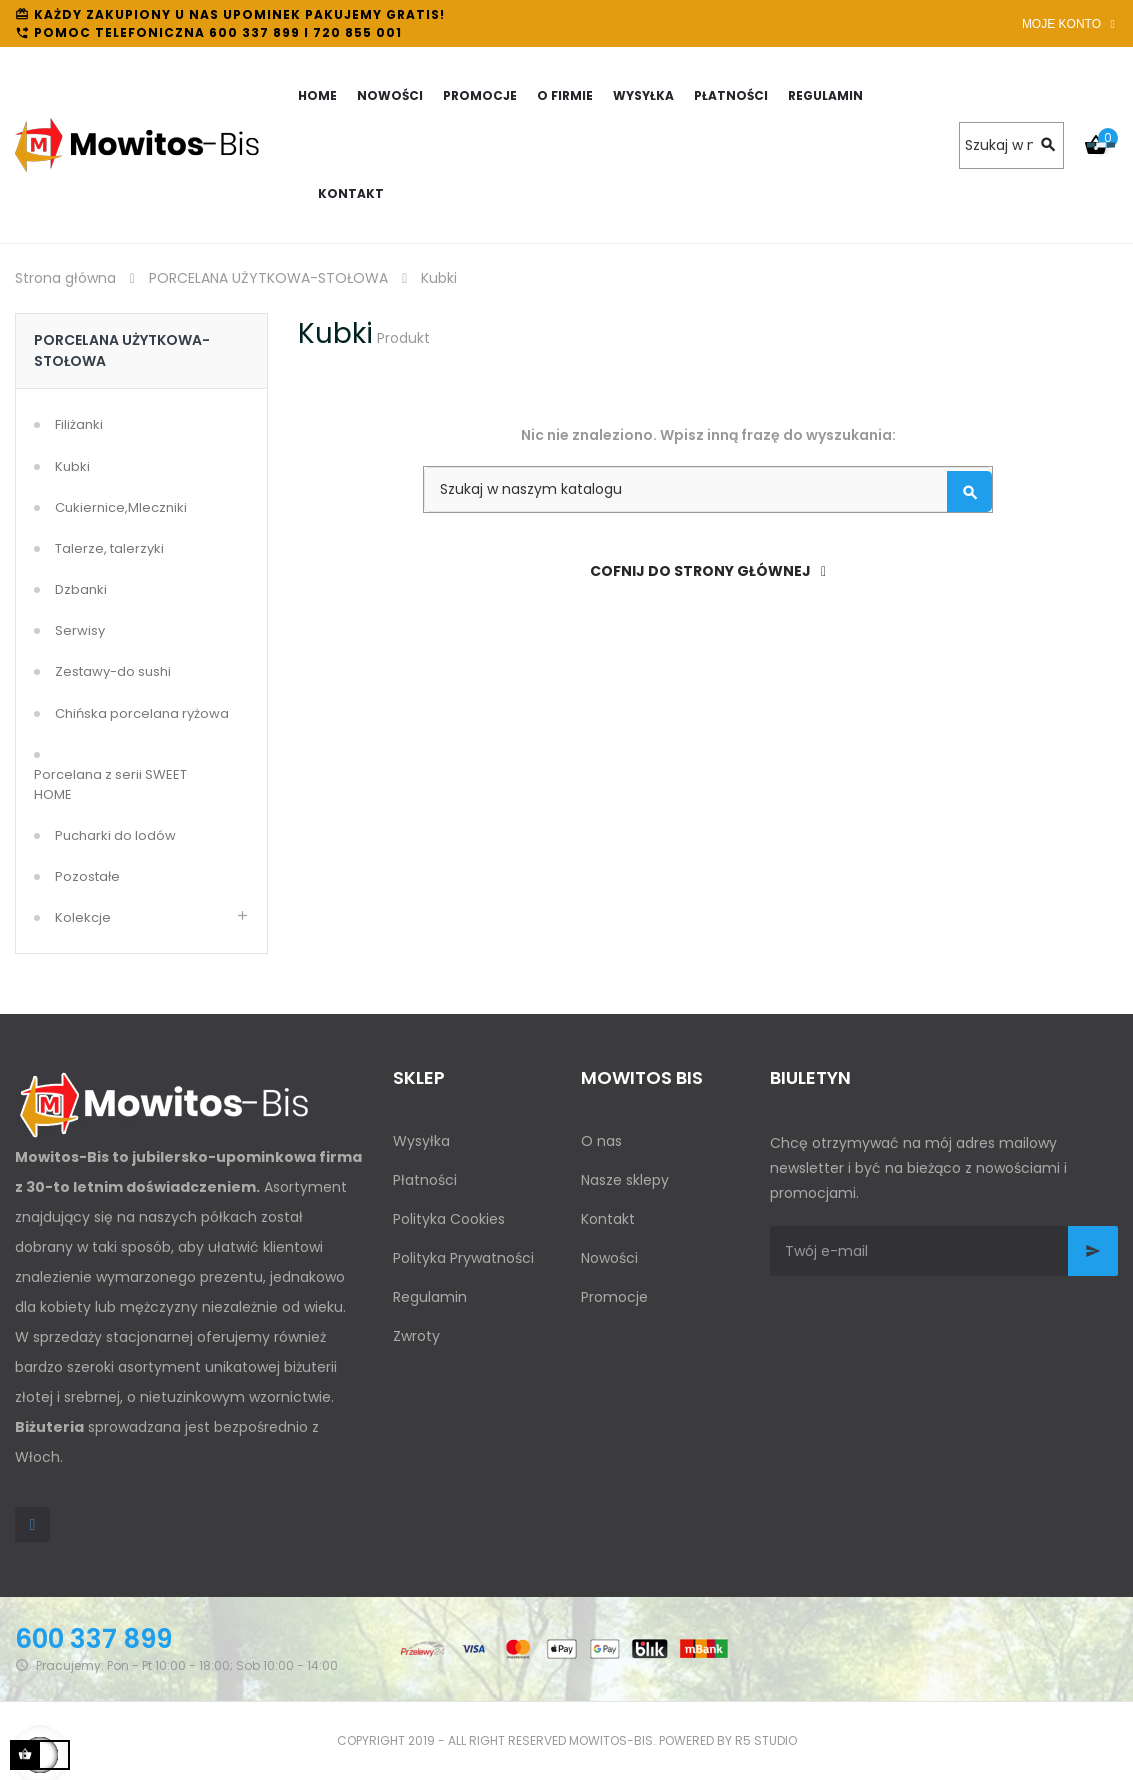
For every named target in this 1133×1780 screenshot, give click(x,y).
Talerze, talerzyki (109, 548)
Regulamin (430, 1297)
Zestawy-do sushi (113, 671)
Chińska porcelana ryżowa (142, 713)
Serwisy (80, 630)
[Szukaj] (1011, 145)
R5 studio (766, 1740)
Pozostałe (87, 876)
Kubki (72, 466)
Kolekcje (83, 917)
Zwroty (416, 1336)
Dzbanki (81, 589)
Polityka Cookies (449, 1219)
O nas (601, 1141)
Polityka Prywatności (463, 1258)
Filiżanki (79, 424)
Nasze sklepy (625, 1180)
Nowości (609, 1258)
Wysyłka (421, 1141)
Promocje (614, 1297)
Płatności (425, 1180)
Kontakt (608, 1219)
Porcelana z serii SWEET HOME (110, 784)
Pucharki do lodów (115, 835)
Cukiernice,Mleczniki (121, 507)
